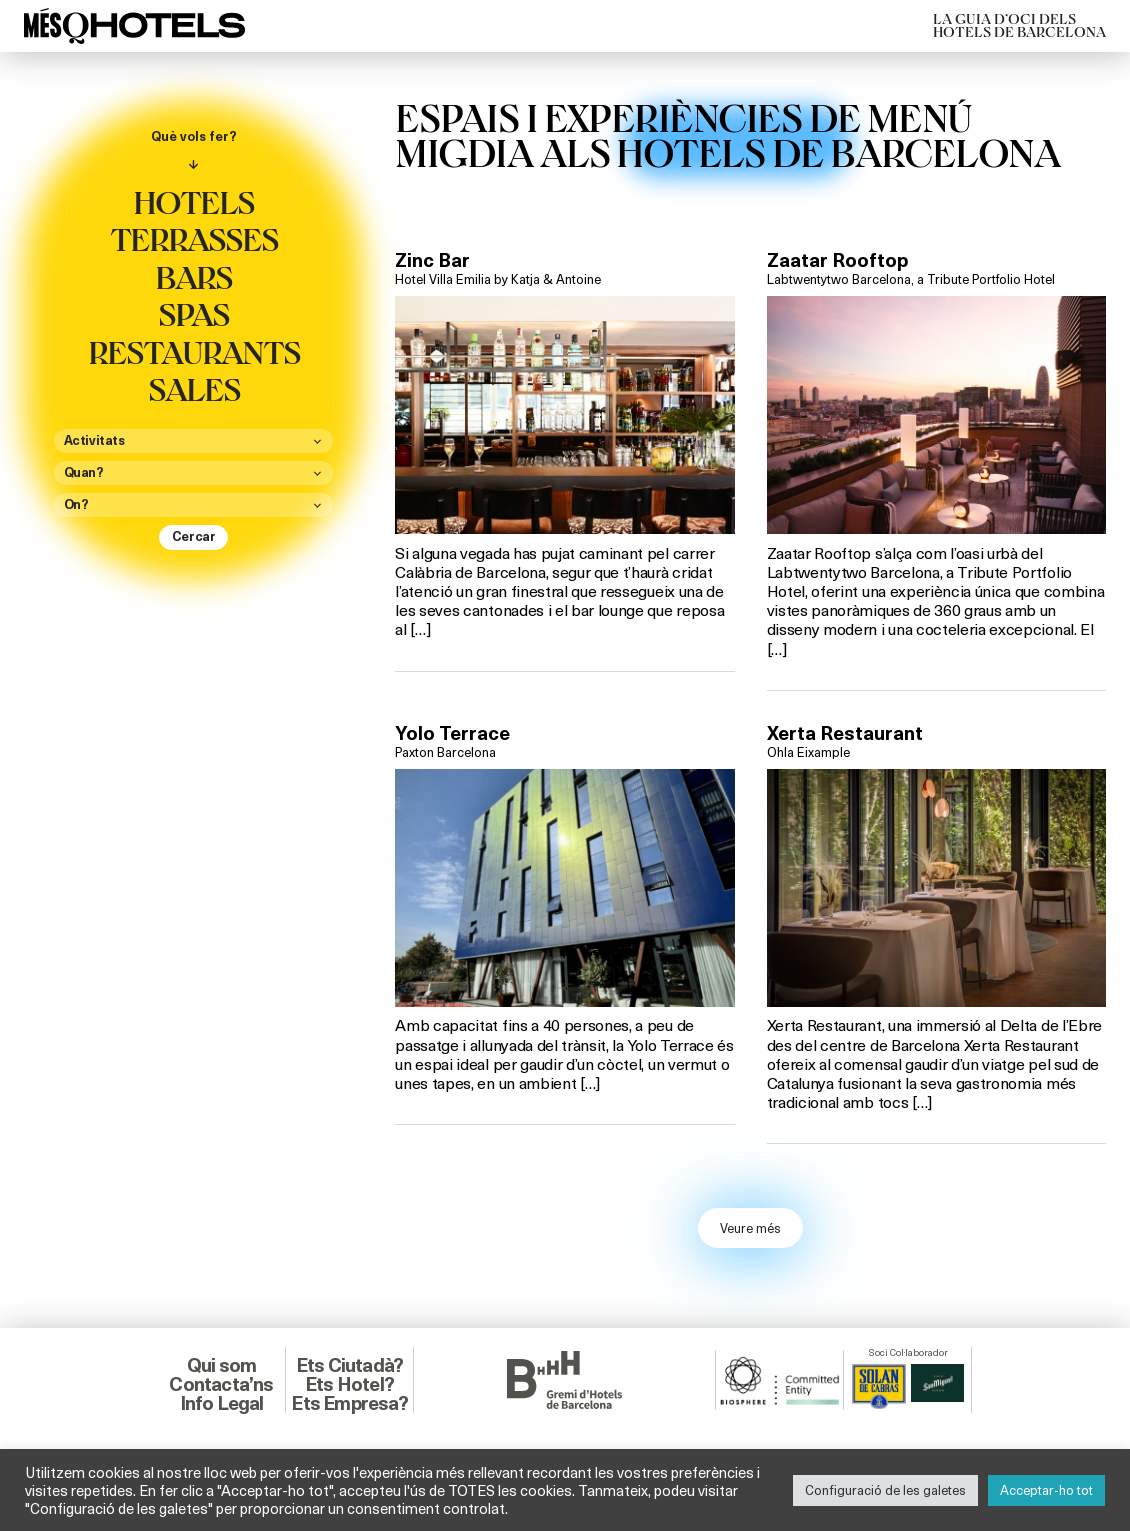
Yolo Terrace (452, 733)
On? (76, 505)
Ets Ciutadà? (349, 1365)
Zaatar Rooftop (837, 260)
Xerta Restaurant (845, 733)
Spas (193, 313)
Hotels (193, 201)
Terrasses (194, 238)
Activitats (94, 441)
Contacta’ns (221, 1384)
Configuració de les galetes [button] (885, 1490)
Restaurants (194, 351)
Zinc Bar (432, 260)
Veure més (750, 1228)
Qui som (221, 1365)
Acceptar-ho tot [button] (1046, 1490)
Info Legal (222, 1403)
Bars (193, 276)
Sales (194, 388)
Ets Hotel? (349, 1384)
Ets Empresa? (349, 1403)
